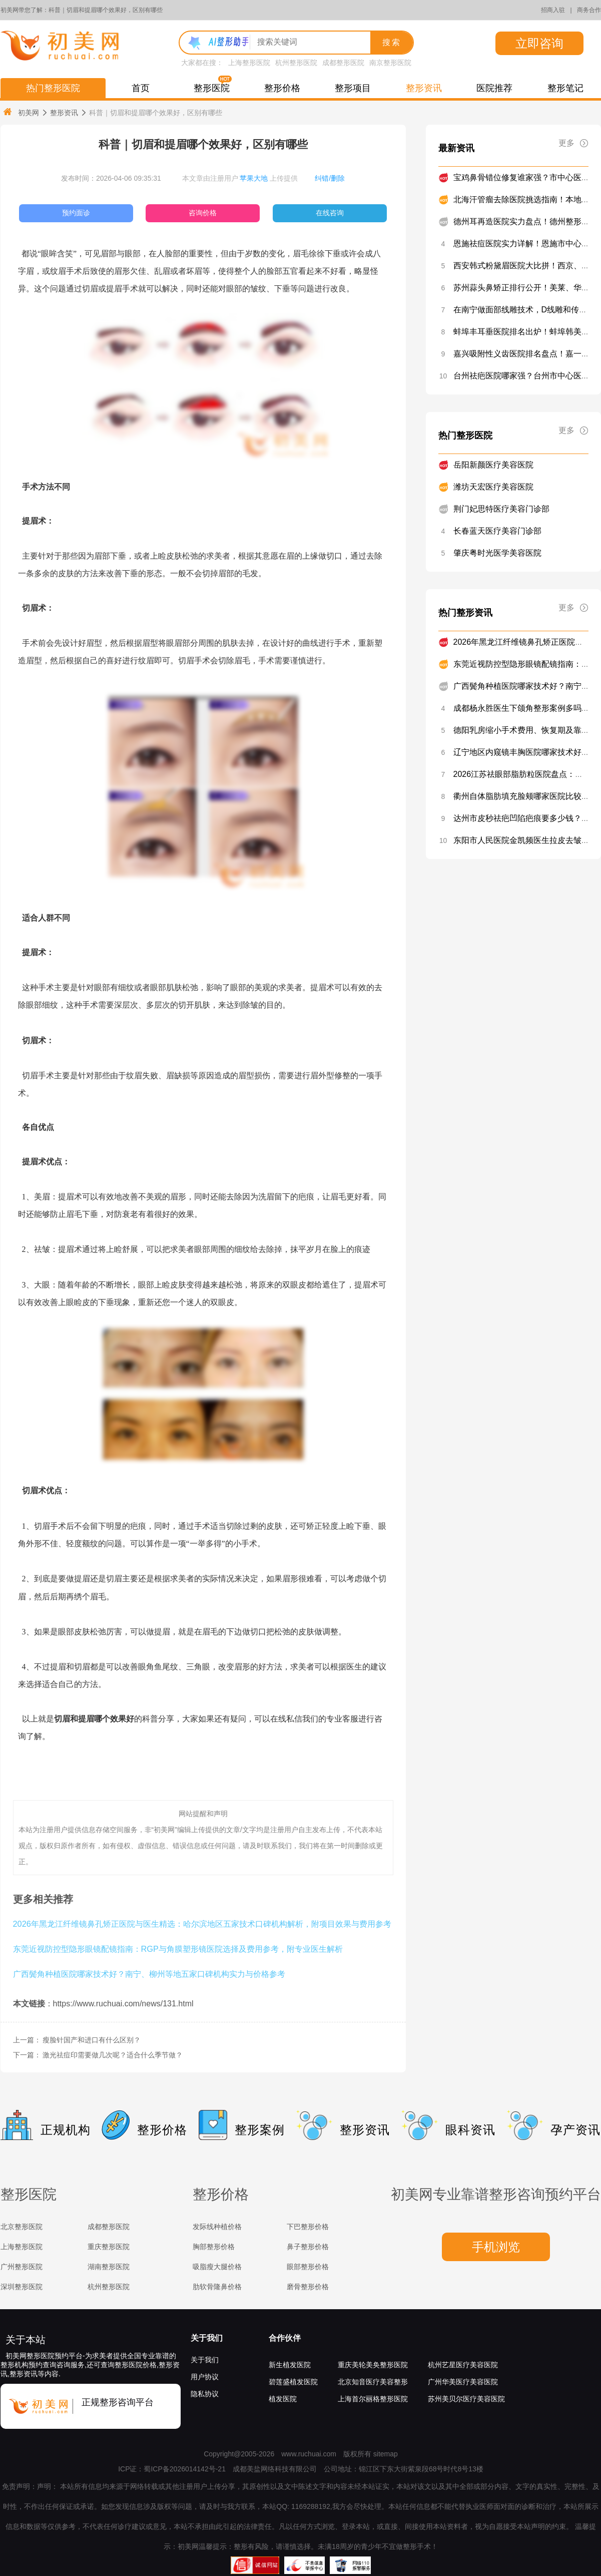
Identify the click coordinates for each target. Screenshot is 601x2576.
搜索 (391, 42)
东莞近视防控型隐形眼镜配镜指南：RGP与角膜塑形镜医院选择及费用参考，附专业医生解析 (178, 1948)
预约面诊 (76, 213)
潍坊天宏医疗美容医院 (493, 487)
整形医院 (212, 88)
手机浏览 (496, 2247)
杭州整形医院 (296, 63)
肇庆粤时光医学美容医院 (497, 553)
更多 (573, 143)
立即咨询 (539, 43)
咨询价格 (203, 213)
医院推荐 (494, 88)
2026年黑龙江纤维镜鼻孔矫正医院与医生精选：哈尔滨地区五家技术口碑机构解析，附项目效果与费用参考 (202, 1923)
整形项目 (353, 88)
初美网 (20, 112)
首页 (141, 88)
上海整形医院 (249, 63)
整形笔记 (565, 88)
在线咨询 (330, 213)
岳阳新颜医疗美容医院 (493, 465)
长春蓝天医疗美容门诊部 (497, 531)
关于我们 (207, 2338)
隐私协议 (205, 2394)
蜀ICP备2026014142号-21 (184, 2469)
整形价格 (282, 88)
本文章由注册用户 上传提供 (240, 178)
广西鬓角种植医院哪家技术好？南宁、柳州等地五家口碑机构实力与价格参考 (149, 1973)
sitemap (385, 2454)
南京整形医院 (390, 63)
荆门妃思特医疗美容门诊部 (501, 509)
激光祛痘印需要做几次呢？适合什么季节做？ (113, 2055)
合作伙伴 (285, 2338)
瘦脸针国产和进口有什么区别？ (92, 2040)
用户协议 (205, 2377)
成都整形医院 (343, 63)
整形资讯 (424, 88)
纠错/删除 (330, 178)
